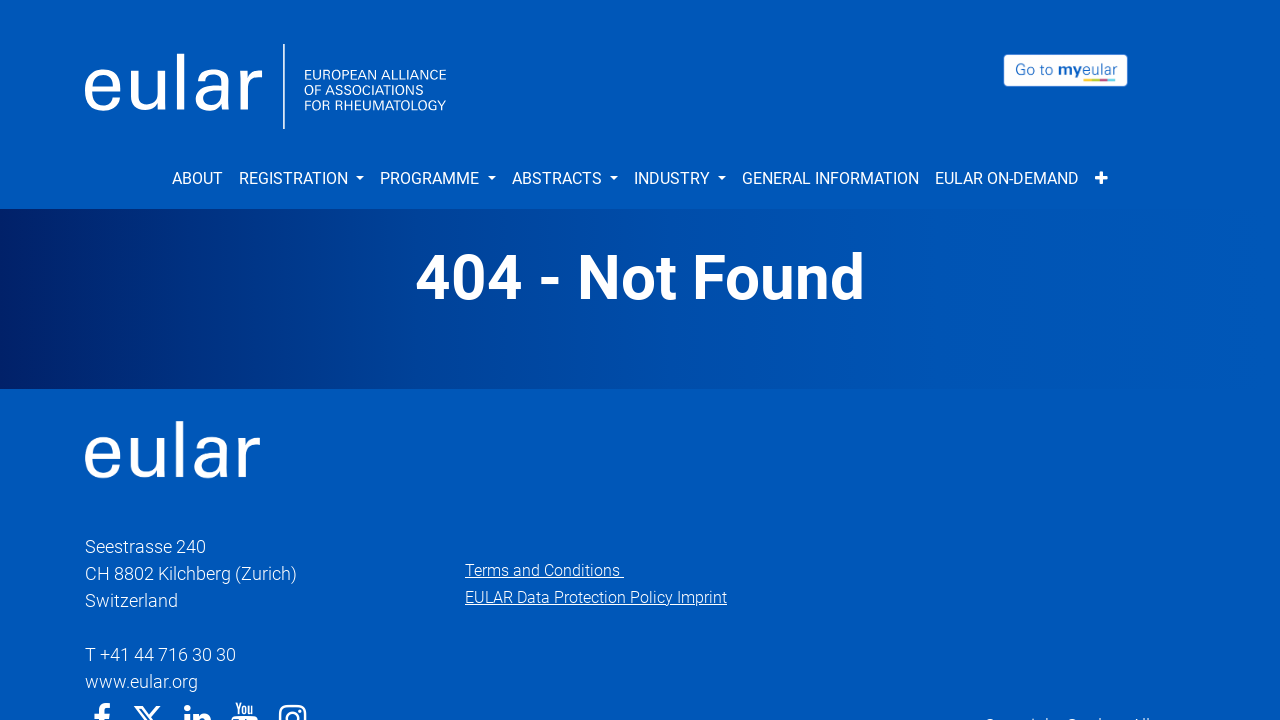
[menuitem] (197, 179)
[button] (1101, 179)
